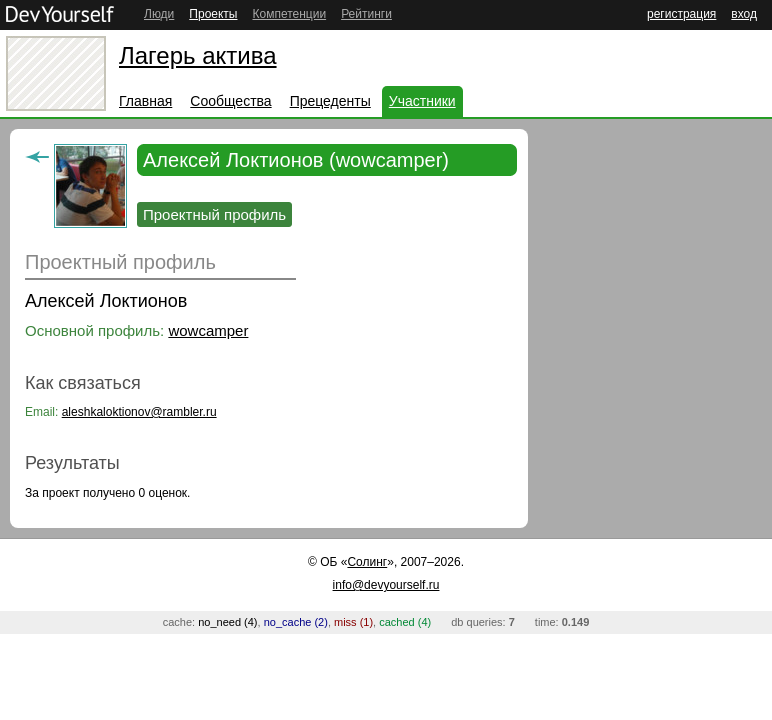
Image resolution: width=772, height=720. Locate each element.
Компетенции (289, 14)
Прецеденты (330, 101)
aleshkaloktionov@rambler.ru (139, 412)
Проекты (213, 14)
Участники (422, 101)
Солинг (367, 562)
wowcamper (208, 330)
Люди (159, 14)
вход (744, 14)
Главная (145, 101)
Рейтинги (366, 14)
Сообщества (230, 101)
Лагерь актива (198, 55)
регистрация (681, 14)
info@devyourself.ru (386, 585)
